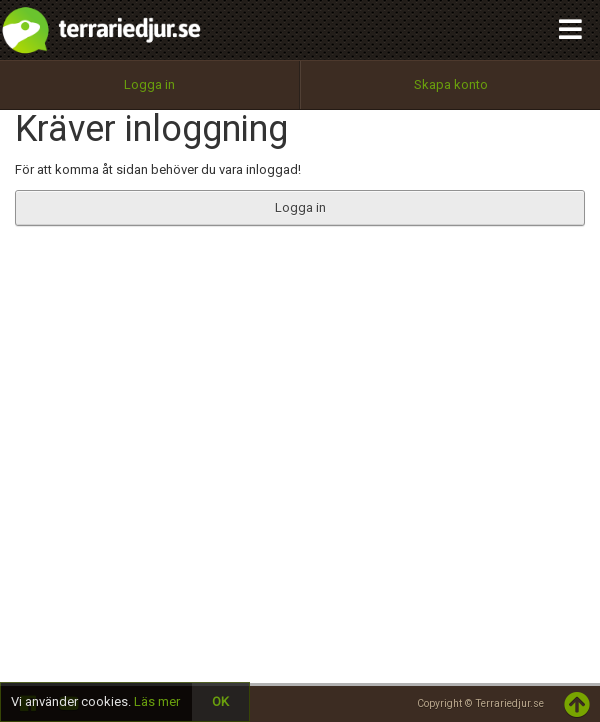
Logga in (149, 84)
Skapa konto (451, 84)
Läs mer (157, 701)
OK (220, 701)
